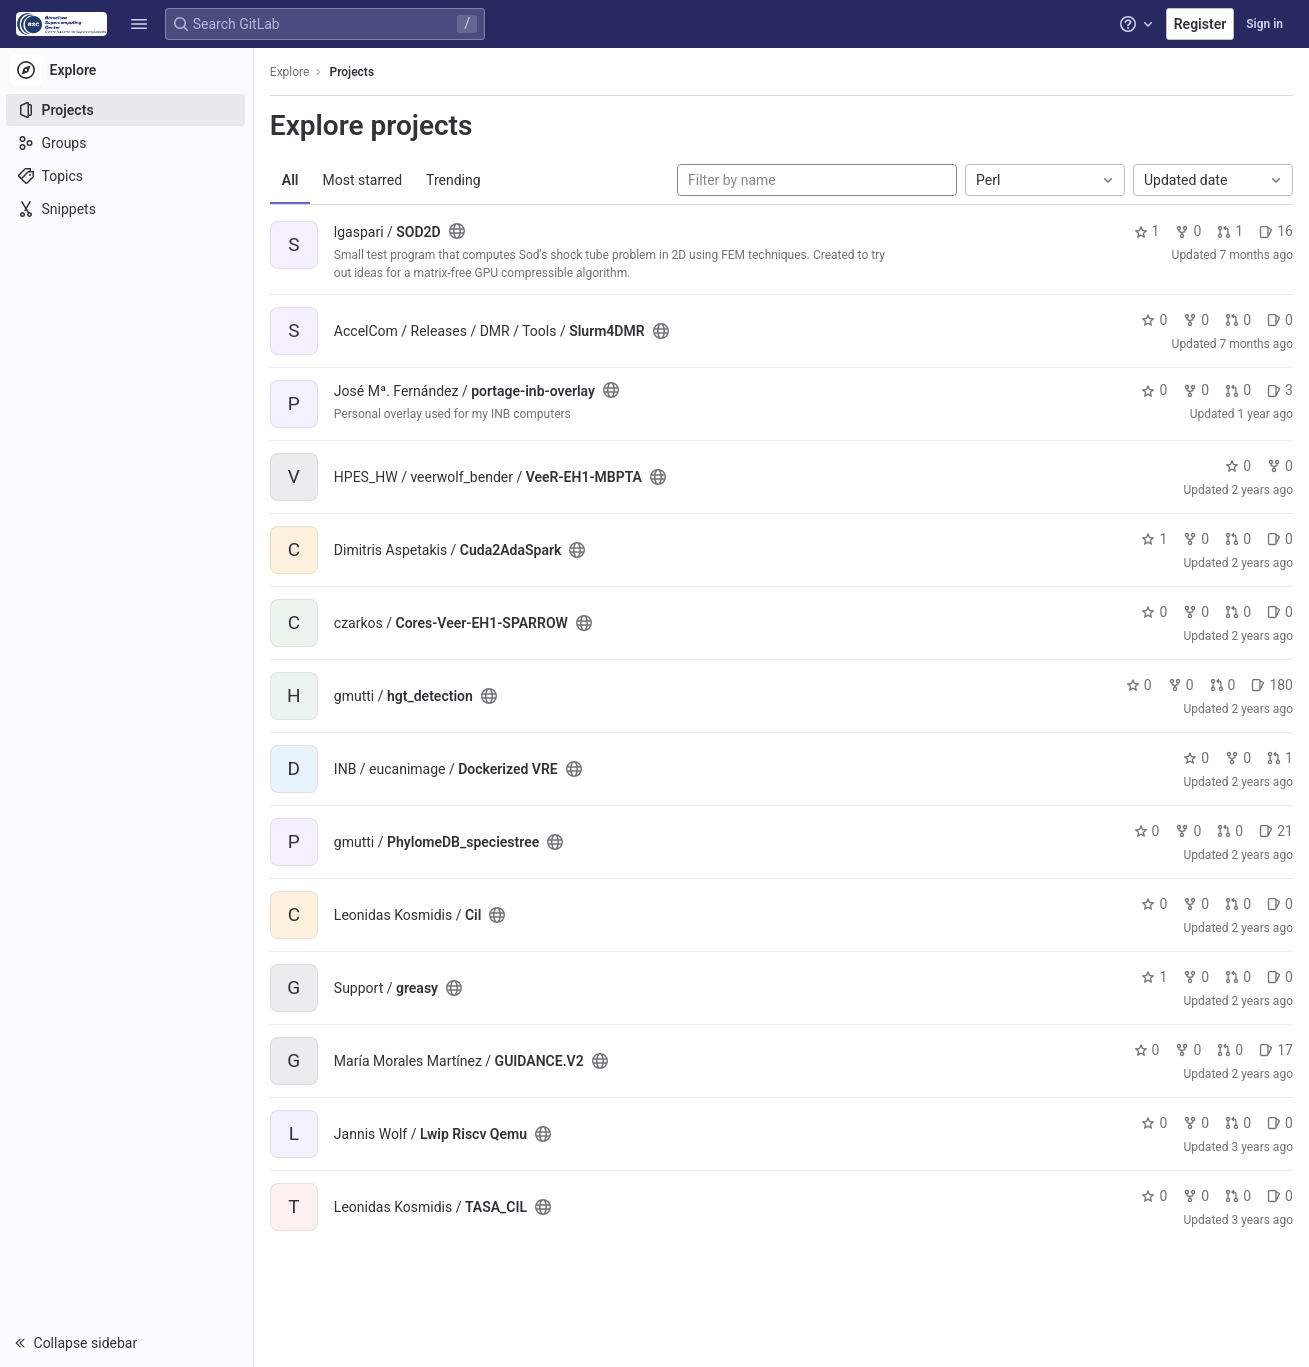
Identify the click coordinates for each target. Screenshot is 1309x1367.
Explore (292, 72)
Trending (455, 180)
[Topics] (127, 176)
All (292, 180)
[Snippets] (127, 209)
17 (1276, 1050)
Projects (354, 72)
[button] (139, 24)
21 (1276, 831)
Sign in (1264, 24)
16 (1276, 231)
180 (1272, 685)
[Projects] (127, 110)
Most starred (365, 180)
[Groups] (127, 143)
